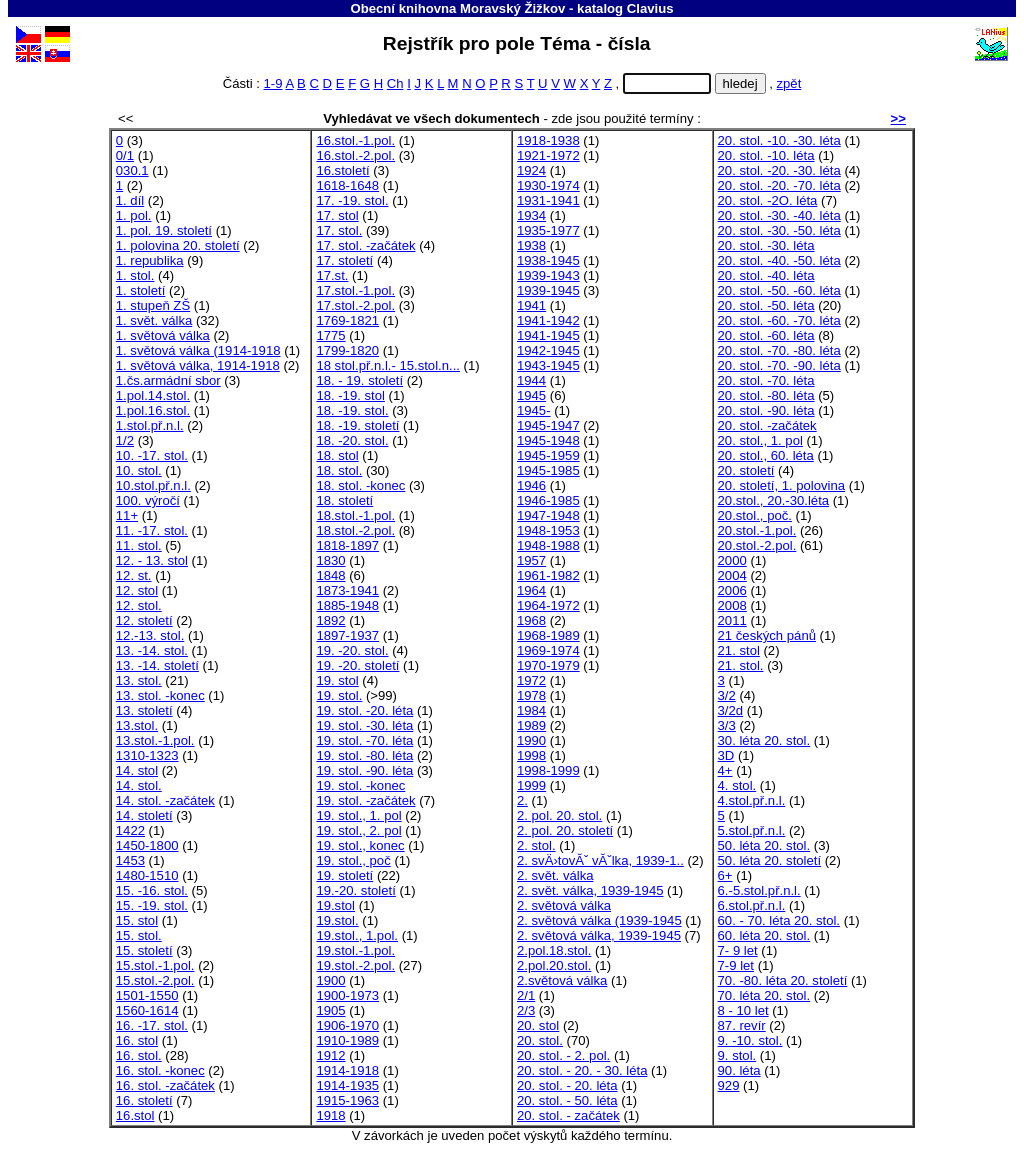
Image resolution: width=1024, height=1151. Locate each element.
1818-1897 (347, 545)
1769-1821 (347, 320)
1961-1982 (548, 575)
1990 (531, 740)
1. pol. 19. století (164, 230)
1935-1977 (548, 230)
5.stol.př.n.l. (752, 830)
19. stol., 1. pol (358, 815)
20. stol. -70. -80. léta (779, 350)
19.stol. (337, 920)
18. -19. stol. (352, 410)
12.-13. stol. (150, 635)
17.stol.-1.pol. (355, 290)
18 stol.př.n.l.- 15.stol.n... (388, 365)
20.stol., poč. (755, 515)
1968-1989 (548, 635)
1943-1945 (548, 365)
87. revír (742, 1025)
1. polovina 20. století (178, 245)
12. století (144, 620)
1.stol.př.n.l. (150, 425)
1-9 (273, 83)
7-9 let (736, 965)
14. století (144, 815)
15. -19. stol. (152, 905)
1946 (531, 485)
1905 (330, 1010)
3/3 (727, 725)
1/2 (125, 440)
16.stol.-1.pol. (355, 140)
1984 (531, 710)
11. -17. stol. (152, 530)
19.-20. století (355, 890)
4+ (725, 770)
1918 (330, 1115)
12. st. (134, 575)
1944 (531, 380)
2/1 (526, 995)
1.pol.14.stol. (153, 395)
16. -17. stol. (152, 1025)
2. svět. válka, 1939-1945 (590, 890)
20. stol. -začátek (767, 425)
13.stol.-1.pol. (155, 740)
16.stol (135, 1115)
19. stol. (339, 695)
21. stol (739, 650)
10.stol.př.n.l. (153, 485)
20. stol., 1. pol (760, 440)
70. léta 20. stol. (764, 995)
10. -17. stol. (152, 455)
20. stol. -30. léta (766, 245)
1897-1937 (347, 635)
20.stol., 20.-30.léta (774, 500)
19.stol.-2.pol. (355, 965)
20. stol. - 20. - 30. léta (582, 1070)
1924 (531, 170)
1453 (130, 860)
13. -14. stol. (152, 650)
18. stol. (339, 470)
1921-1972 (548, 155)
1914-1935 (347, 1085)
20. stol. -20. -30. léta (779, 170)
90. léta (739, 1070)
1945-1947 (548, 425)
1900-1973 (347, 995)
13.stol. (137, 725)
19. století (344, 875)
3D (726, 755)
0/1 (125, 155)
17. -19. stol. (352, 200)
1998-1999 (548, 770)
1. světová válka (163, 335)
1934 (531, 215)
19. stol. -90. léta (364, 770)
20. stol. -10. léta (766, 155)
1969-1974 (548, 650)
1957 (531, 560)
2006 (732, 590)
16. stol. (139, 1055)
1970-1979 (548, 665)
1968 (531, 620)
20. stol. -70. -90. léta (779, 365)
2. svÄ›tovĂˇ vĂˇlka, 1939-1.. (600, 860)
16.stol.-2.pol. (355, 155)
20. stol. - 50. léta (567, 1100)
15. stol (137, 920)
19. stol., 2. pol (358, 830)
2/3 (526, 1010)
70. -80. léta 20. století (783, 980)
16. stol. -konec (160, 1070)
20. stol (538, 1025)
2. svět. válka (555, 875)
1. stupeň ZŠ (153, 305)
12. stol (137, 590)
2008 (732, 605)
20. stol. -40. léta (766, 275)
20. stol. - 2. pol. (563, 1055)
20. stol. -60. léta (766, 335)
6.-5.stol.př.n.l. (759, 890)
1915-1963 (347, 1100)
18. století (344, 500)
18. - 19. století (359, 380)
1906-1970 (347, 1025)
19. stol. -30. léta (364, 725)
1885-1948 (347, 605)
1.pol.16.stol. (153, 410)
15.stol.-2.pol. (155, 980)
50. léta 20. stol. (764, 845)
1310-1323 (147, 755)
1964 (531, 590)
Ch (395, 83)
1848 (330, 575)
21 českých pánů (767, 635)
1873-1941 (347, 590)
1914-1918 (347, 1070)
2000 (732, 560)
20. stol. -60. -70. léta (779, 320)
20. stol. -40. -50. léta (779, 260)
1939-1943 (548, 275)
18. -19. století (357, 425)
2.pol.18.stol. (554, 950)
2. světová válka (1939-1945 (599, 920)
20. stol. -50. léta (766, 305)
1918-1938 (548, 140)
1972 (531, 680)
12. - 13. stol (152, 560)
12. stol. (139, 605)
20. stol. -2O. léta (768, 200)
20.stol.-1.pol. (757, 530)
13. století (144, 710)
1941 (531, 305)
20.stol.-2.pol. (757, 545)
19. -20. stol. (352, 650)
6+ (725, 875)
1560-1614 (147, 1010)
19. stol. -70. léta (364, 740)
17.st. (332, 275)
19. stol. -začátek (365, 800)
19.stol (335, 905)
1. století (141, 290)
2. (522, 800)
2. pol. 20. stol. (559, 815)
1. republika (150, 260)
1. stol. (135, 275)
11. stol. (139, 545)
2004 (732, 575)
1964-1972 (548, 605)
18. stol (337, 455)
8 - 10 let (743, 1010)
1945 (531, 395)
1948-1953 (548, 530)
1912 (330, 1055)
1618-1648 (347, 185)
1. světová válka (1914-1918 (198, 350)
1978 (531, 695)
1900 (330, 980)
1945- (534, 410)
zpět (789, 83)
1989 (531, 725)
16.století (342, 170)
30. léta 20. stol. (764, 740)
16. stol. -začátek (165, 1085)
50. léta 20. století (770, 860)
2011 (732, 620)
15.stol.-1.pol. (155, 965)
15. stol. (139, 935)
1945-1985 (548, 470)
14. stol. (139, 785)
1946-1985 (548, 500)
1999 (531, 785)
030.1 (132, 170)
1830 (330, 560)
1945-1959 (548, 455)
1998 (531, 755)
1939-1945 (548, 290)
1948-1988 (548, 545)
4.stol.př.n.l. (752, 800)
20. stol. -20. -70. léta (779, 185)
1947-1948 (548, 515)
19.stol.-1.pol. (355, 950)
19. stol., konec (360, 845)
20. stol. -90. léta (766, 410)
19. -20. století (357, 665)
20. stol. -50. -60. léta (779, 290)
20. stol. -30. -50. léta (779, 230)
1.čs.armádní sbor (168, 380)
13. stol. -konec (160, 695)
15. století (144, 950)
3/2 (727, 695)
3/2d (731, 710)
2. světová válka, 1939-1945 (599, 935)
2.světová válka (562, 980)
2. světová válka (564, 905)
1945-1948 (548, 440)
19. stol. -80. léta (364, 755)
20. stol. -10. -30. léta (779, 140)
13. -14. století (157, 665)
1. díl (130, 200)
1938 (531, 245)
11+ (127, 515)
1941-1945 (548, 335)
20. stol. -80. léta (766, 395)
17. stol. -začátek (365, 245)
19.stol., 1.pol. (357, 935)
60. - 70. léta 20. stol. (779, 920)
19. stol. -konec (360, 785)
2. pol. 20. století (565, 830)
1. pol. (134, 215)
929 (729, 1085)
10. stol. (139, 470)
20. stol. (540, 1040)
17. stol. (339, 230)
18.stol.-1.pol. (355, 515)
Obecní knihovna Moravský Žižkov (457, 8)
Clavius (650, 8)
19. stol (337, 680)
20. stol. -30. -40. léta (779, 215)
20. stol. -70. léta (766, 380)
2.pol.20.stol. (554, 965)
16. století (144, 1100)
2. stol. (536, 845)
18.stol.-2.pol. (355, 530)
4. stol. (737, 785)
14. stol (137, 770)
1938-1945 (548, 260)
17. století (344, 260)
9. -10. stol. (750, 1040)
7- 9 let (738, 950)
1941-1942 (548, 320)
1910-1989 (347, 1040)
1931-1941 (548, 200)
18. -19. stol (350, 395)
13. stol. (139, 680)
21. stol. (741, 665)
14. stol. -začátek (165, 800)
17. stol (337, 215)
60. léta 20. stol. (764, 935)
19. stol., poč (353, 860)
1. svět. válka (154, 320)
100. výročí (148, 500)
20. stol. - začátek (568, 1115)
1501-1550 (147, 995)
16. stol (137, 1040)
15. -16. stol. (152, 890)
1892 (330, 620)
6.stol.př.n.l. (752, 905)
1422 (130, 830)
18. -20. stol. (352, 440)
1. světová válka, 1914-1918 (198, 365)
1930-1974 (548, 185)
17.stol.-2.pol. (355, 305)
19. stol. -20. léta (364, 710)
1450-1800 (147, 845)
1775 (330, 335)
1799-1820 (347, 350)
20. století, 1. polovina (782, 485)
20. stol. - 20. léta (567, 1085)
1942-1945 (548, 350)
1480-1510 (147, 875)
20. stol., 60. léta (766, 455)
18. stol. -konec (360, 485)
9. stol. (737, 1055)
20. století (746, 470)
